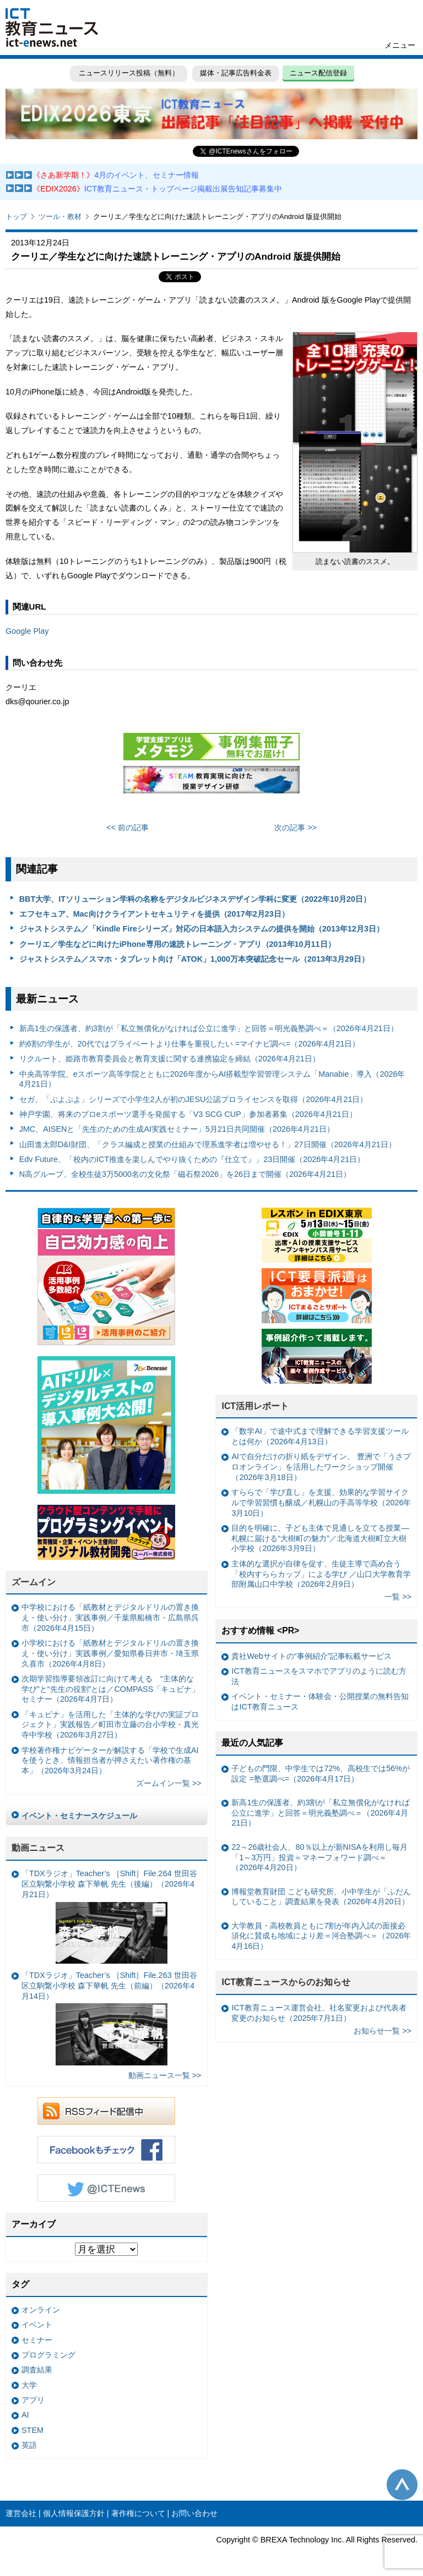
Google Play (27, 631)
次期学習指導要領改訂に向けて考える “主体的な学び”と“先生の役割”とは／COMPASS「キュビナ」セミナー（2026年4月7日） (110, 1688)
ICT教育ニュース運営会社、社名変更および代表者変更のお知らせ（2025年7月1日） (318, 2013)
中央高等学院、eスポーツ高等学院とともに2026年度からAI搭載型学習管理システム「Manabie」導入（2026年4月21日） (212, 1079)
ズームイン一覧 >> (169, 1783)
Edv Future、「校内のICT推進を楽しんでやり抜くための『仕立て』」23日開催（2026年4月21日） (192, 1159)
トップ (16, 216)
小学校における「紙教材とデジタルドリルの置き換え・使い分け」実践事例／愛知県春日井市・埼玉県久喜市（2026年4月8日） (110, 1653)
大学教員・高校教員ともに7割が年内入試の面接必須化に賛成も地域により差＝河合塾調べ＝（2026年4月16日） (321, 1935)
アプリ (33, 2400)
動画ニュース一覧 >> (165, 2075)
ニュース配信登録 (319, 73)
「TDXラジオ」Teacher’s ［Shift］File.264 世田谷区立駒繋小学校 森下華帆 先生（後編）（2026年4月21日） (109, 1916)
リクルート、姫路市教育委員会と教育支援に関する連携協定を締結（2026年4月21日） (169, 1058)
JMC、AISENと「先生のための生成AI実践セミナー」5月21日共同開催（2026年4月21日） (176, 1129)
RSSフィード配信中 (106, 2111)
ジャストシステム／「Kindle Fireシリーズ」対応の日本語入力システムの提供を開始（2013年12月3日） (201, 928)
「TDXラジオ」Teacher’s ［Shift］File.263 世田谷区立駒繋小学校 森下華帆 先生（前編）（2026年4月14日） (109, 2018)
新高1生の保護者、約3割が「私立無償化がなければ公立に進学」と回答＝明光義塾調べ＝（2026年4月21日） (208, 1028)
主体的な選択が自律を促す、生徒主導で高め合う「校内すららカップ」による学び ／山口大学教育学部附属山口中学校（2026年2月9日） (321, 1573)
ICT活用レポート (255, 1406)
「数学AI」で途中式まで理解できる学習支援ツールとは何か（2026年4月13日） (320, 1436)
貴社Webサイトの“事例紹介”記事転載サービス (311, 1656)
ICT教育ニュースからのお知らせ (285, 1982)
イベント (36, 2324)
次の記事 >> (295, 827)
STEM (32, 2430)
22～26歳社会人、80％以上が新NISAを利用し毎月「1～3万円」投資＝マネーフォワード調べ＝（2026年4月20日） (319, 1857)
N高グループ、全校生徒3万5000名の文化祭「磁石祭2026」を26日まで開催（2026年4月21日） (185, 1174)
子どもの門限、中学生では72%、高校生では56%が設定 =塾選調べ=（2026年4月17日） (320, 1773)
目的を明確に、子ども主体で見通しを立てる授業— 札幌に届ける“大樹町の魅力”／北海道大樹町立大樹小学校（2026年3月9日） (320, 1538)
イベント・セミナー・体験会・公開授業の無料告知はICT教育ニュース (320, 1701)
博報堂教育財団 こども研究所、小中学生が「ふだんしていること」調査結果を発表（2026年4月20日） (321, 1896)
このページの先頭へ (402, 2484)
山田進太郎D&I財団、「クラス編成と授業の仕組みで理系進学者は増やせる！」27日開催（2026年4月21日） (207, 1144)
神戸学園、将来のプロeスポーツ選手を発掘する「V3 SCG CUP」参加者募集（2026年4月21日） (188, 1114)
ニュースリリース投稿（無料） (128, 73)
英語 (29, 2445)
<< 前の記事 (127, 827)
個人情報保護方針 (74, 2513)
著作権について (138, 2513)
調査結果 (36, 2369)
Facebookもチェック (106, 2149)
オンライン (40, 2309)
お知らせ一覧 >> (382, 2030)
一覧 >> (397, 1596)
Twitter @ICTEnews (106, 2188)
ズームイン (34, 1582)
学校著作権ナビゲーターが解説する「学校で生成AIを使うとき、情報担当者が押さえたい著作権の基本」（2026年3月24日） (110, 1760)
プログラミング (48, 2354)
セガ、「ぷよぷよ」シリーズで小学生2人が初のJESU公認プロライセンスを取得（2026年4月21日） (193, 1099)
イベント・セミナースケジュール (79, 1815)
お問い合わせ (194, 2513)
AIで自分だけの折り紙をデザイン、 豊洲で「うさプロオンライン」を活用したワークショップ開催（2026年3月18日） (321, 1466)
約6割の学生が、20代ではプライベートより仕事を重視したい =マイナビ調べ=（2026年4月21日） (189, 1043)
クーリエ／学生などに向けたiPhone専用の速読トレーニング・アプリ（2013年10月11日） (177, 944)
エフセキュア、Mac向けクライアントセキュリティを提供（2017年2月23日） (154, 913)
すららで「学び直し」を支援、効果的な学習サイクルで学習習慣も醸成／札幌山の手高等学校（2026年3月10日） (321, 1502)
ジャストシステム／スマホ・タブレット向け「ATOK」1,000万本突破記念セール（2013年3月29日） (194, 959)
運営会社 (21, 2513)
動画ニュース (38, 1847)
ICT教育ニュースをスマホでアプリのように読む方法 (318, 1676)
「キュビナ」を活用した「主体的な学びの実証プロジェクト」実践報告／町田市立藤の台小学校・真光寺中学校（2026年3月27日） (110, 1724)
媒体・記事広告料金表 (236, 73)
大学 (29, 2385)
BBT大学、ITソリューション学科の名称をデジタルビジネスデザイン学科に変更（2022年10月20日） (195, 899)
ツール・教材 (60, 216)
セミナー (36, 2340)
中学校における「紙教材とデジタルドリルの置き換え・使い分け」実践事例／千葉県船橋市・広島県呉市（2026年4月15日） (110, 1617)
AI (25, 2414)
